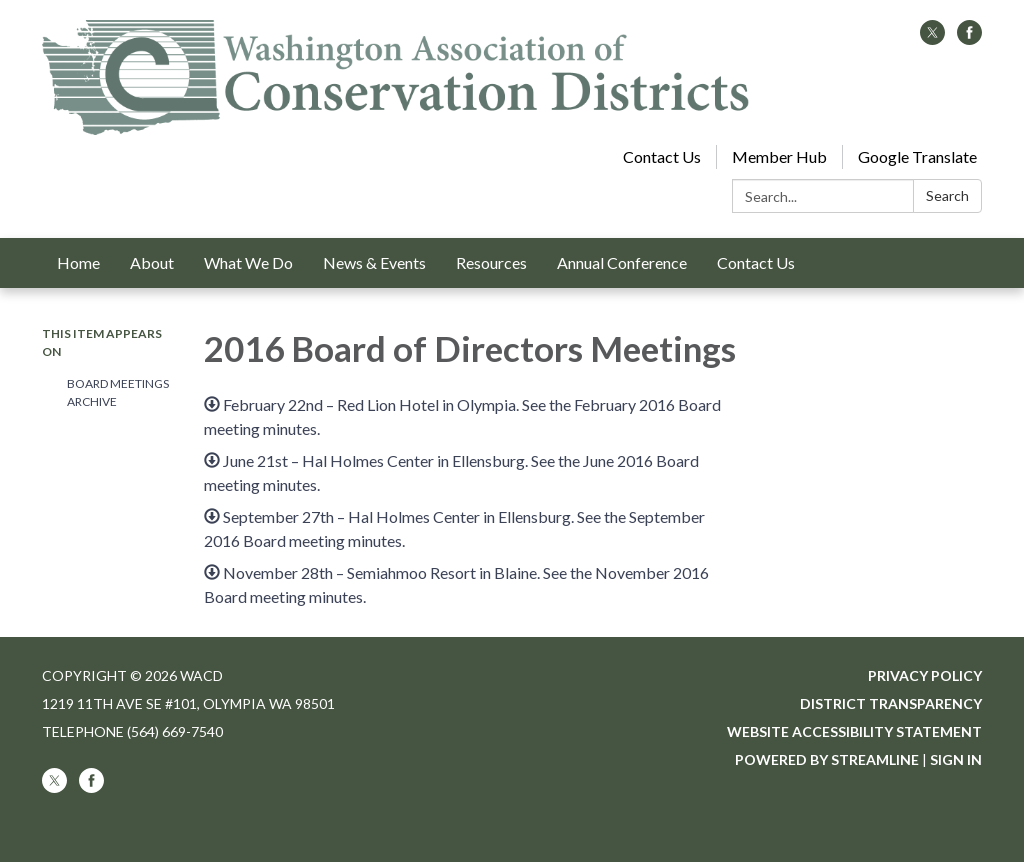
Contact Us (662, 156)
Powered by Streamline (827, 759)
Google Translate (917, 156)
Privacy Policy (925, 675)
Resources (491, 262)
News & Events (374, 262)
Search (947, 195)
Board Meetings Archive (118, 392)
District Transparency (891, 703)
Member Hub (779, 156)
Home (78, 262)
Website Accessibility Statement (854, 731)
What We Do (248, 262)
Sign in (956, 759)
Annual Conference (622, 262)
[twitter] (932, 38)
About (152, 262)
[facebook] (969, 38)
